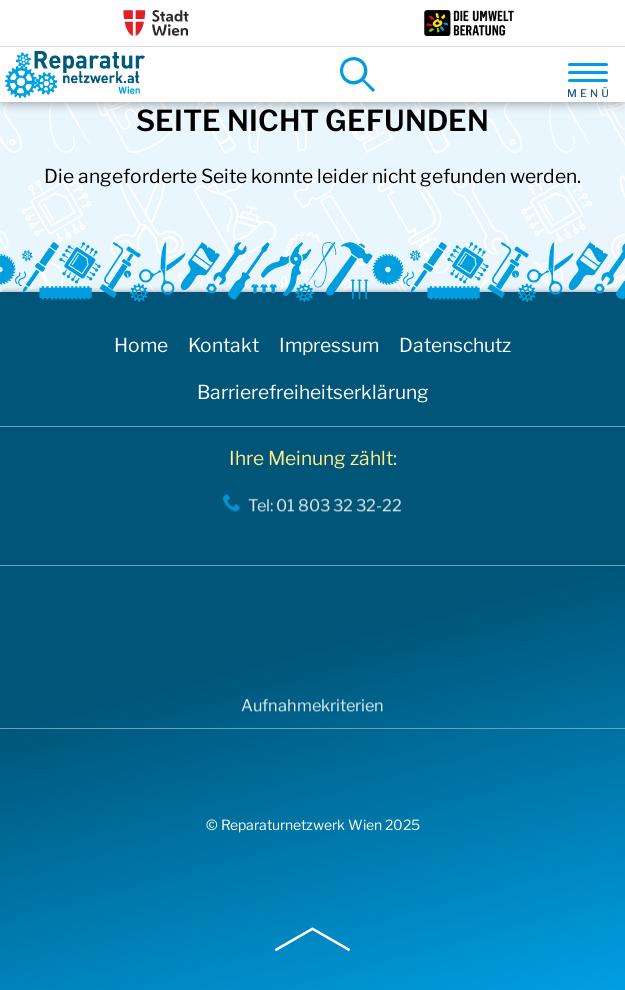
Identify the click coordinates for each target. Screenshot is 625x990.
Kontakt (223, 345)
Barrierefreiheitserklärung (313, 392)
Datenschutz (455, 345)
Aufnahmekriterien (312, 709)
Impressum (329, 345)
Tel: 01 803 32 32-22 (325, 509)
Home (141, 345)
